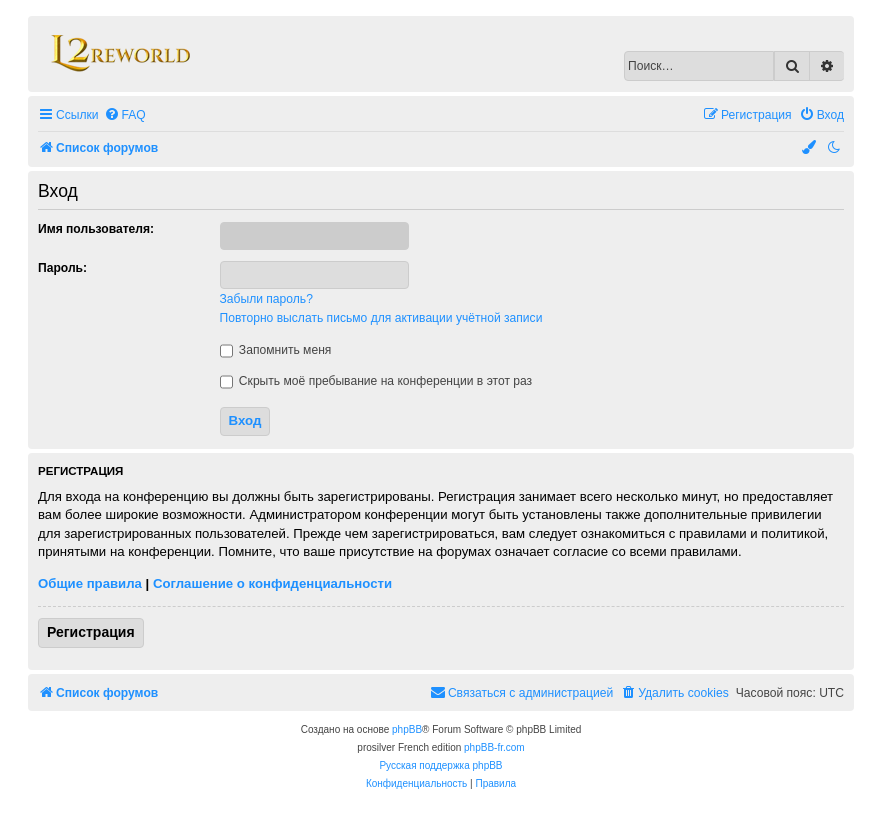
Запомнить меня (276, 350)
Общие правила (90, 583)
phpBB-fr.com (494, 747)
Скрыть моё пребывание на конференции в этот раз (376, 381)
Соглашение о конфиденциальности (272, 583)
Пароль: (62, 268)
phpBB (407, 729)
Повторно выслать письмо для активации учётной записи (381, 318)
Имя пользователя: (96, 229)
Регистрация (91, 632)
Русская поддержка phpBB (440, 765)
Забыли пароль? (266, 299)
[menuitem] (125, 115)
